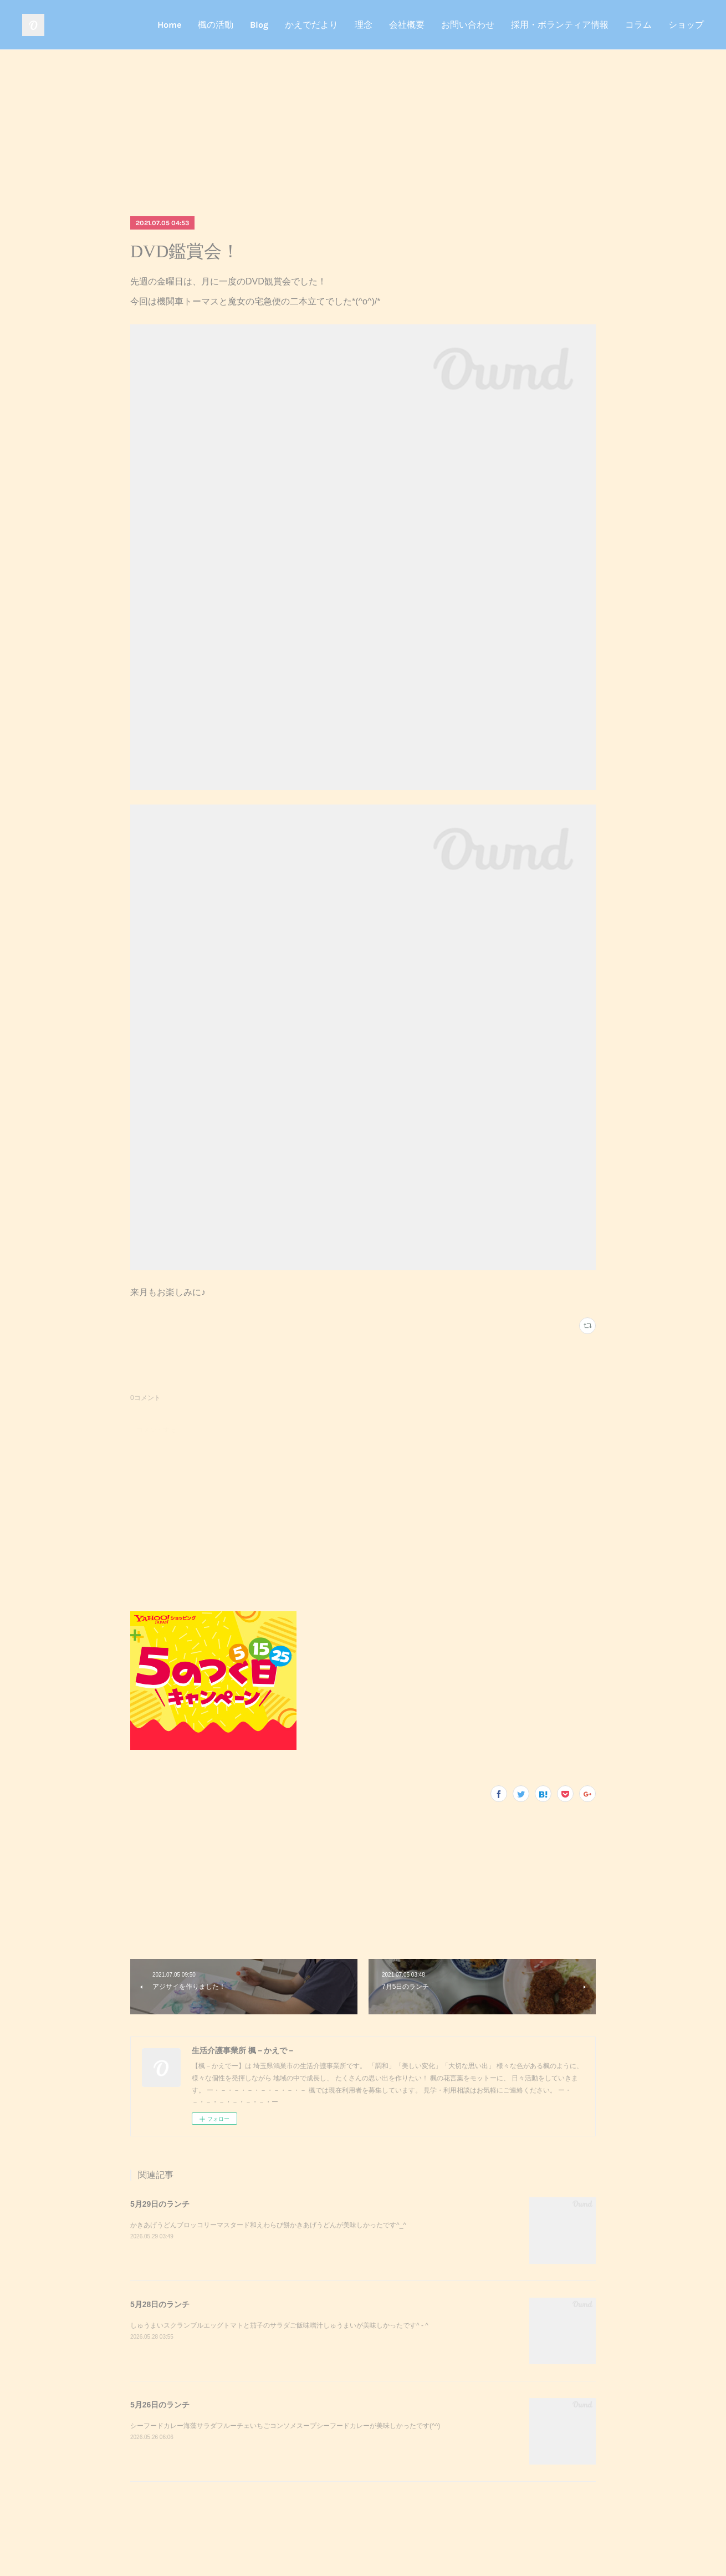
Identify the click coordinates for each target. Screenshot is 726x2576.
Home (169, 24)
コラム (638, 24)
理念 (363, 24)
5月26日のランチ (160, 2404)
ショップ (686, 24)
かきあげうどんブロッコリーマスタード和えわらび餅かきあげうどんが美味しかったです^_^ (268, 2225)
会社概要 (407, 24)
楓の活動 (215, 24)
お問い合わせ (467, 24)
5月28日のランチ (160, 2304)
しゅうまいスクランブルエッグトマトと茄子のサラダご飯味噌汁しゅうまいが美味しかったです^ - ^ (279, 2325)
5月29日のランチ (160, 2204)
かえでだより (311, 24)
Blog (259, 24)
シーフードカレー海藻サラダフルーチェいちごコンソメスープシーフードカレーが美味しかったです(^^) (285, 2426)
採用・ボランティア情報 (560, 24)
